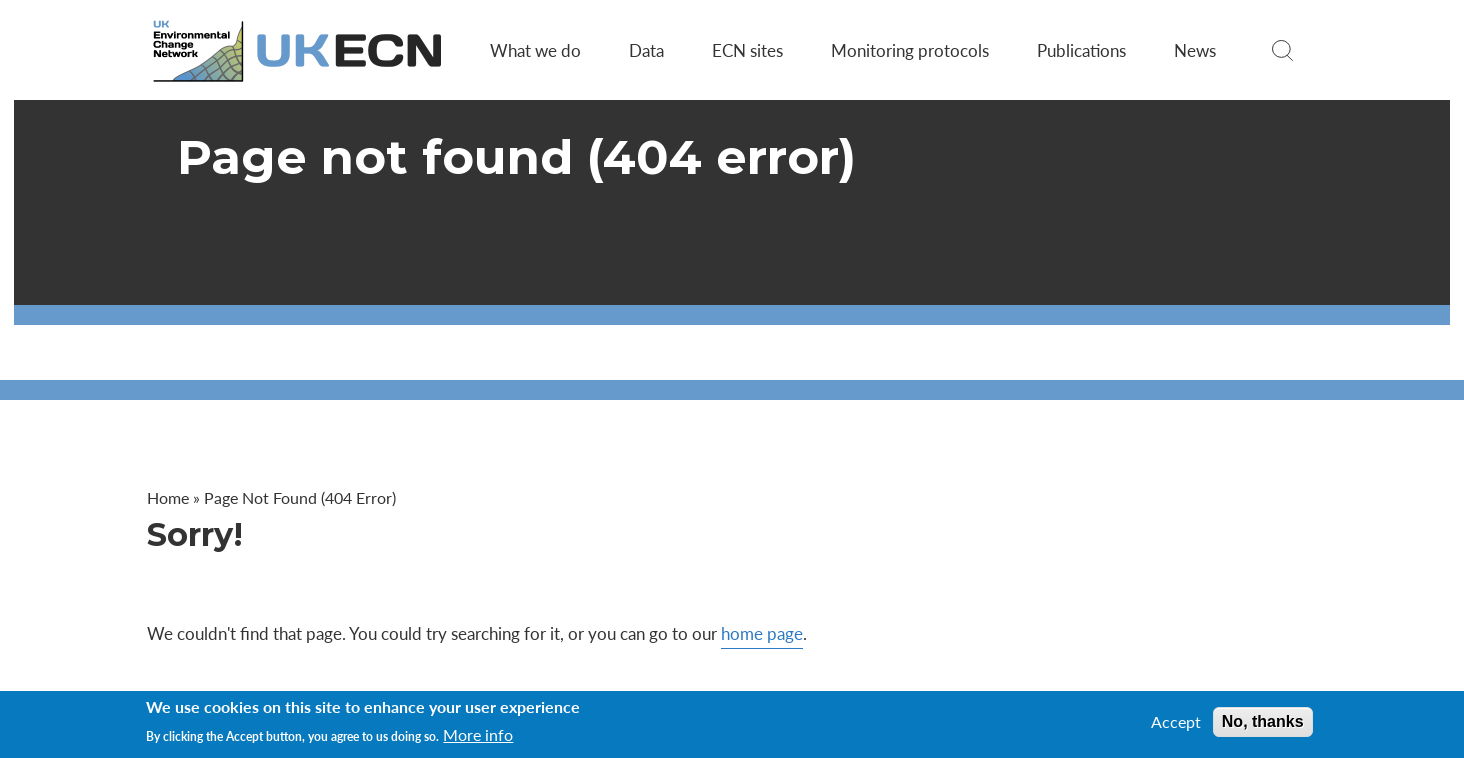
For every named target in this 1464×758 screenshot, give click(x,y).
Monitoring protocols (910, 50)
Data (646, 50)
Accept (1176, 722)
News (1195, 50)
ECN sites (747, 50)
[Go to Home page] (299, 50)
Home (168, 497)
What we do (535, 50)
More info (478, 735)
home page (762, 633)
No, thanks (1263, 721)
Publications (1081, 50)
